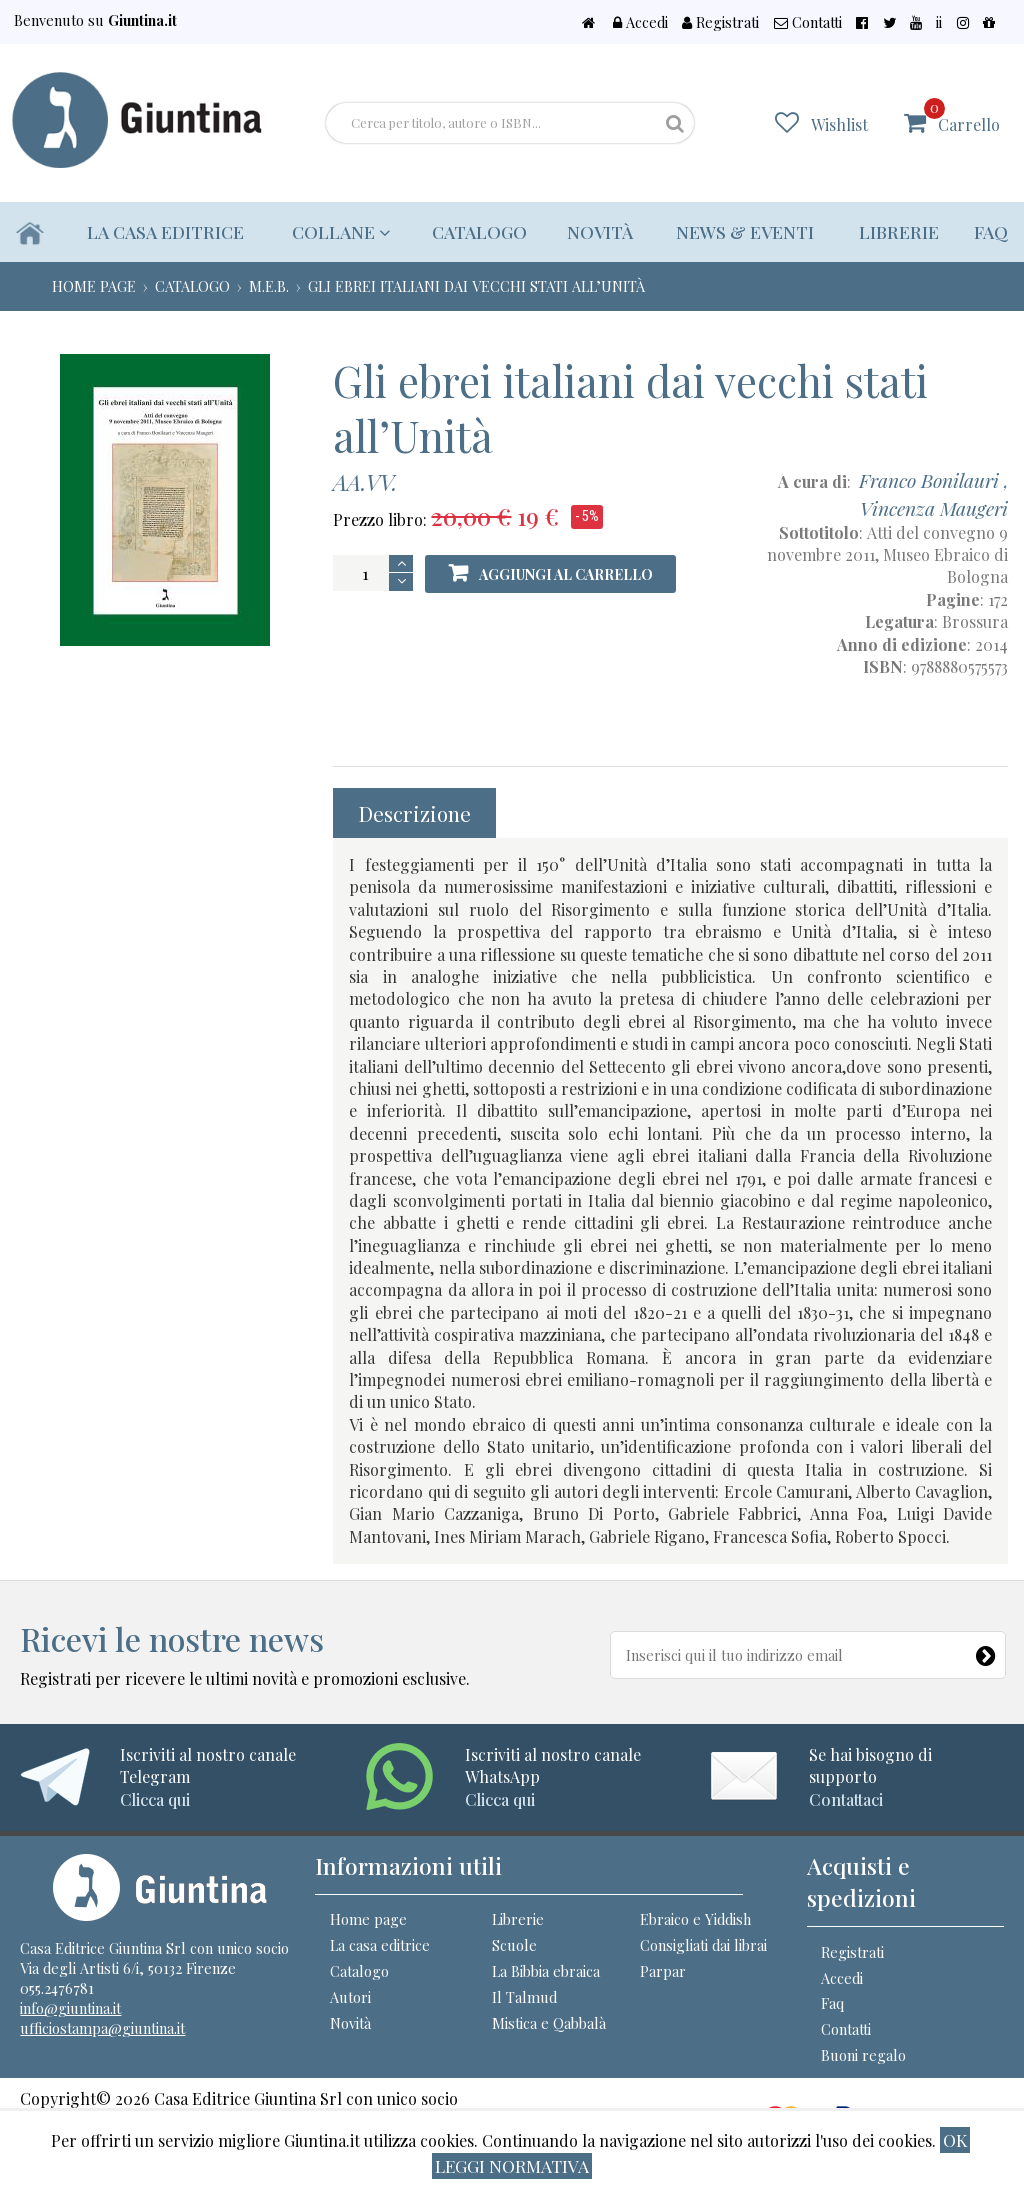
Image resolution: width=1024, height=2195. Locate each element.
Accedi (690, 22)
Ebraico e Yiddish (695, 1934)
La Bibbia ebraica (546, 1986)
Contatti (846, 22)
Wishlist (852, 123)
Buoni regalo (863, 2070)
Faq (991, 231)
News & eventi (744, 231)
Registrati (767, 22)
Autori (350, 2011)
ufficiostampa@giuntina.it (102, 2043)
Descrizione (414, 813)
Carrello (968, 115)
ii (953, 22)
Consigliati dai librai (703, 1960)
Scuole (514, 1960)
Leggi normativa (512, 2165)
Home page (368, 1934)
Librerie (898, 231)
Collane (339, 231)
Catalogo (476, 231)
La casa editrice (165, 231)
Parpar (663, 1986)
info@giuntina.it (70, 2023)
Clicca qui (155, 1799)
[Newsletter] (986, 1651)
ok (955, 2139)
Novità (597, 231)
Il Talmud (524, 2011)
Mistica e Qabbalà (549, 2037)
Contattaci (846, 1799)
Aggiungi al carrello (554, 574)
